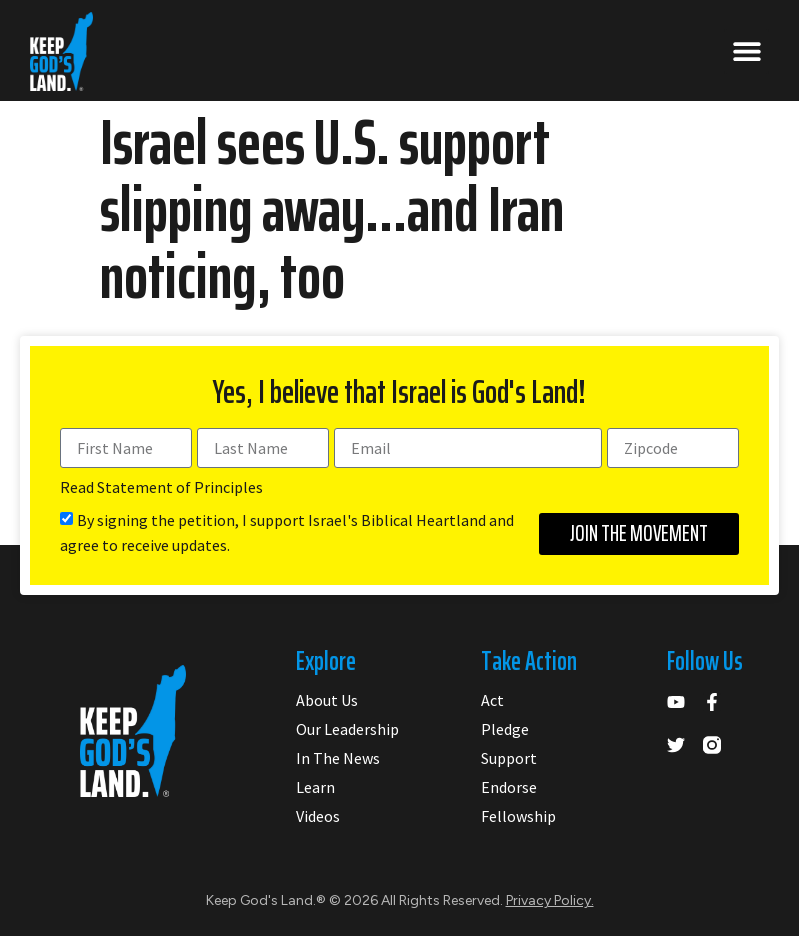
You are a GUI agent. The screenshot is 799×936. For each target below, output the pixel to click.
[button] (746, 51)
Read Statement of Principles (161, 487)
